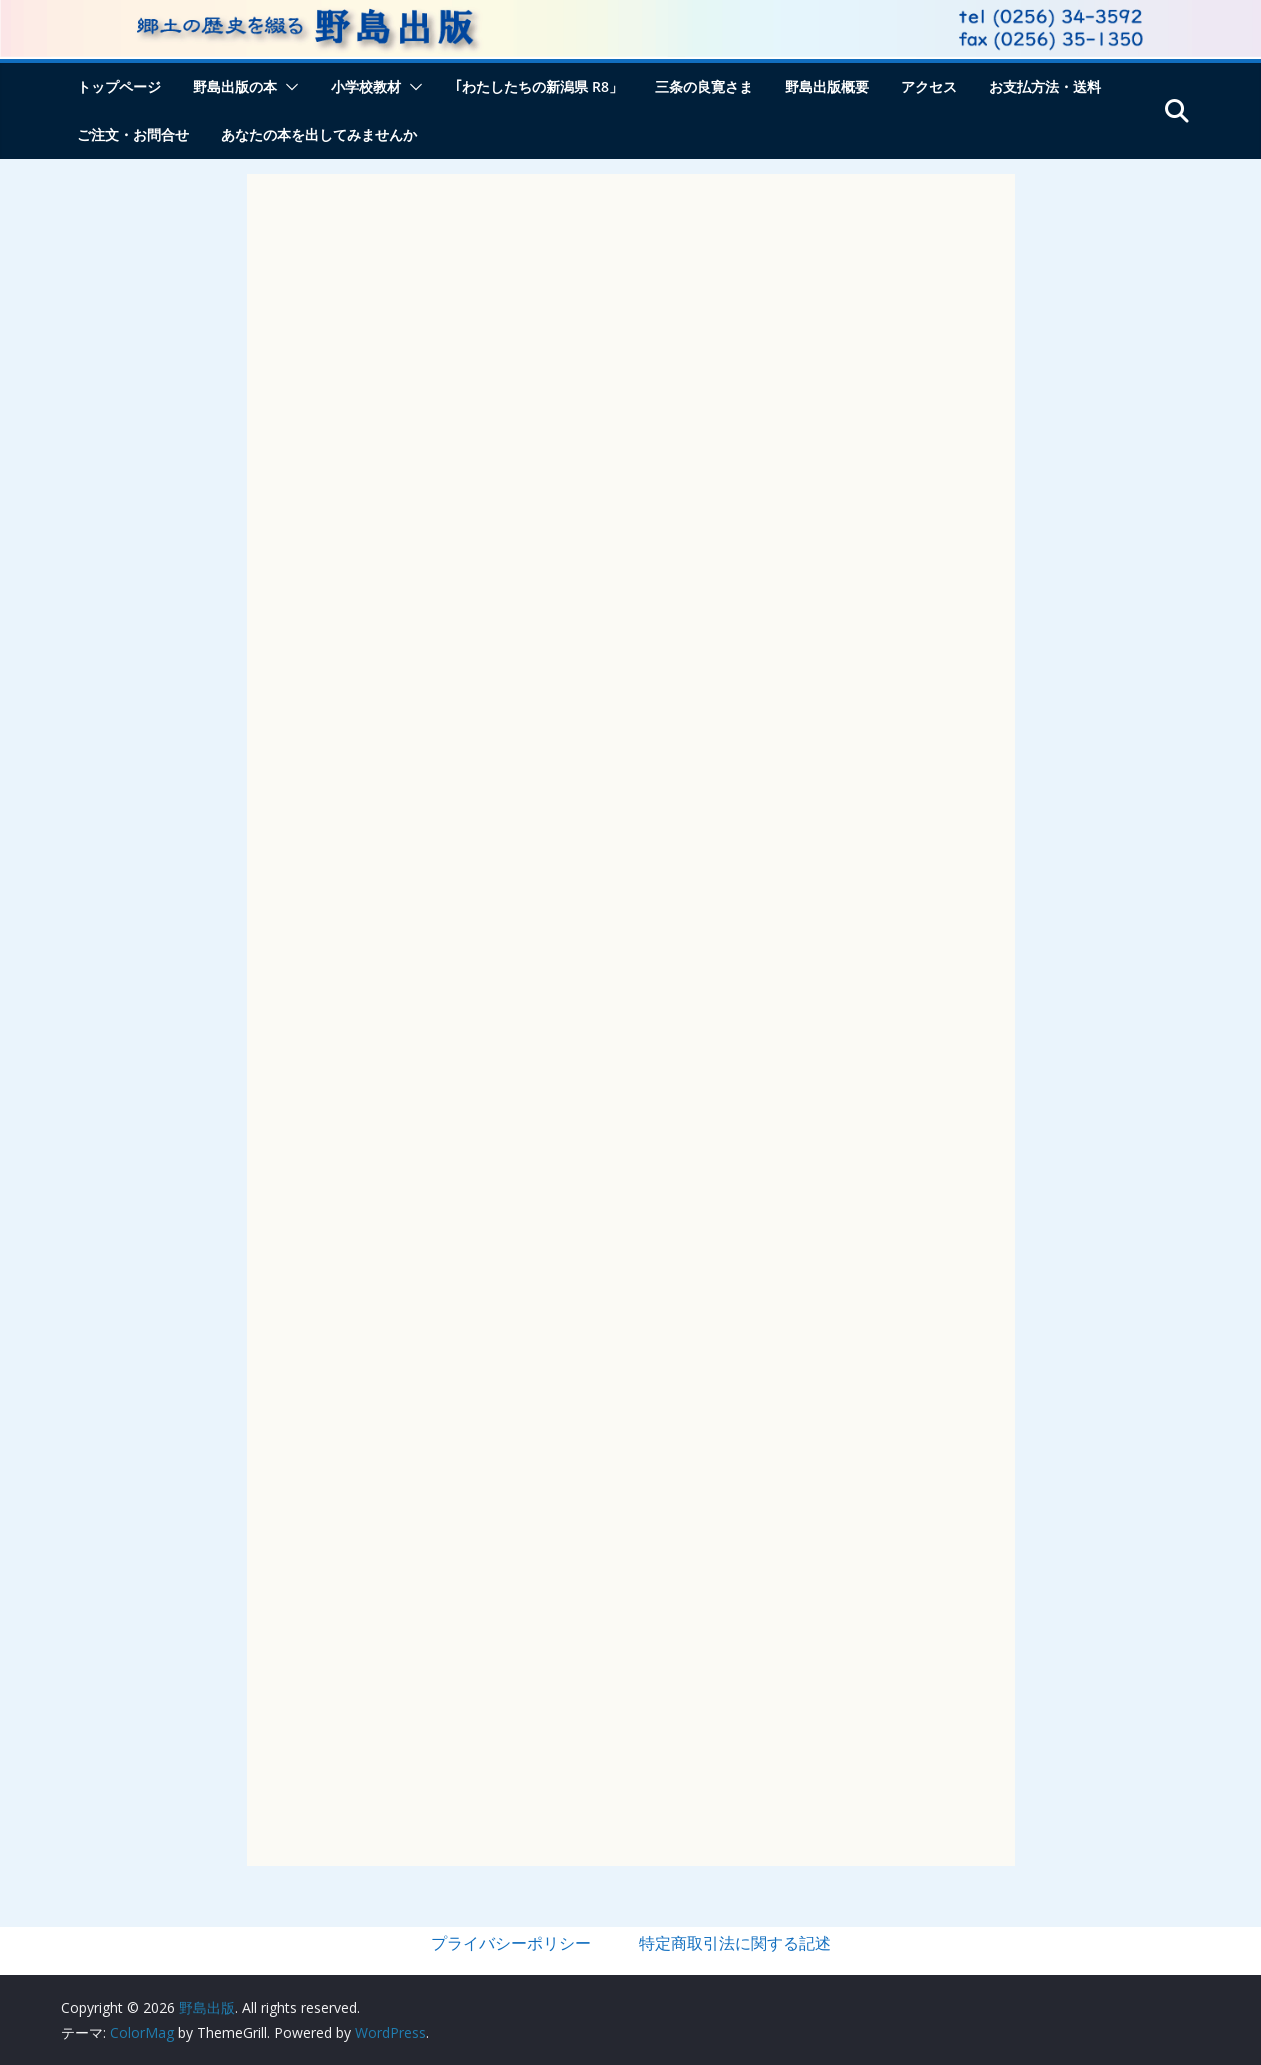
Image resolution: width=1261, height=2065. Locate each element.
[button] (288, 87)
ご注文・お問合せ (133, 134)
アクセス (929, 86)
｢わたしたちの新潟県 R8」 (539, 86)
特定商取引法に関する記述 (735, 1943)
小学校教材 (366, 86)
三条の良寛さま (704, 86)
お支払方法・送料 (1045, 86)
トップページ (119, 86)
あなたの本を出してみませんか (319, 134)
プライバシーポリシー (511, 1943)
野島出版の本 (235, 86)
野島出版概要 (827, 86)
